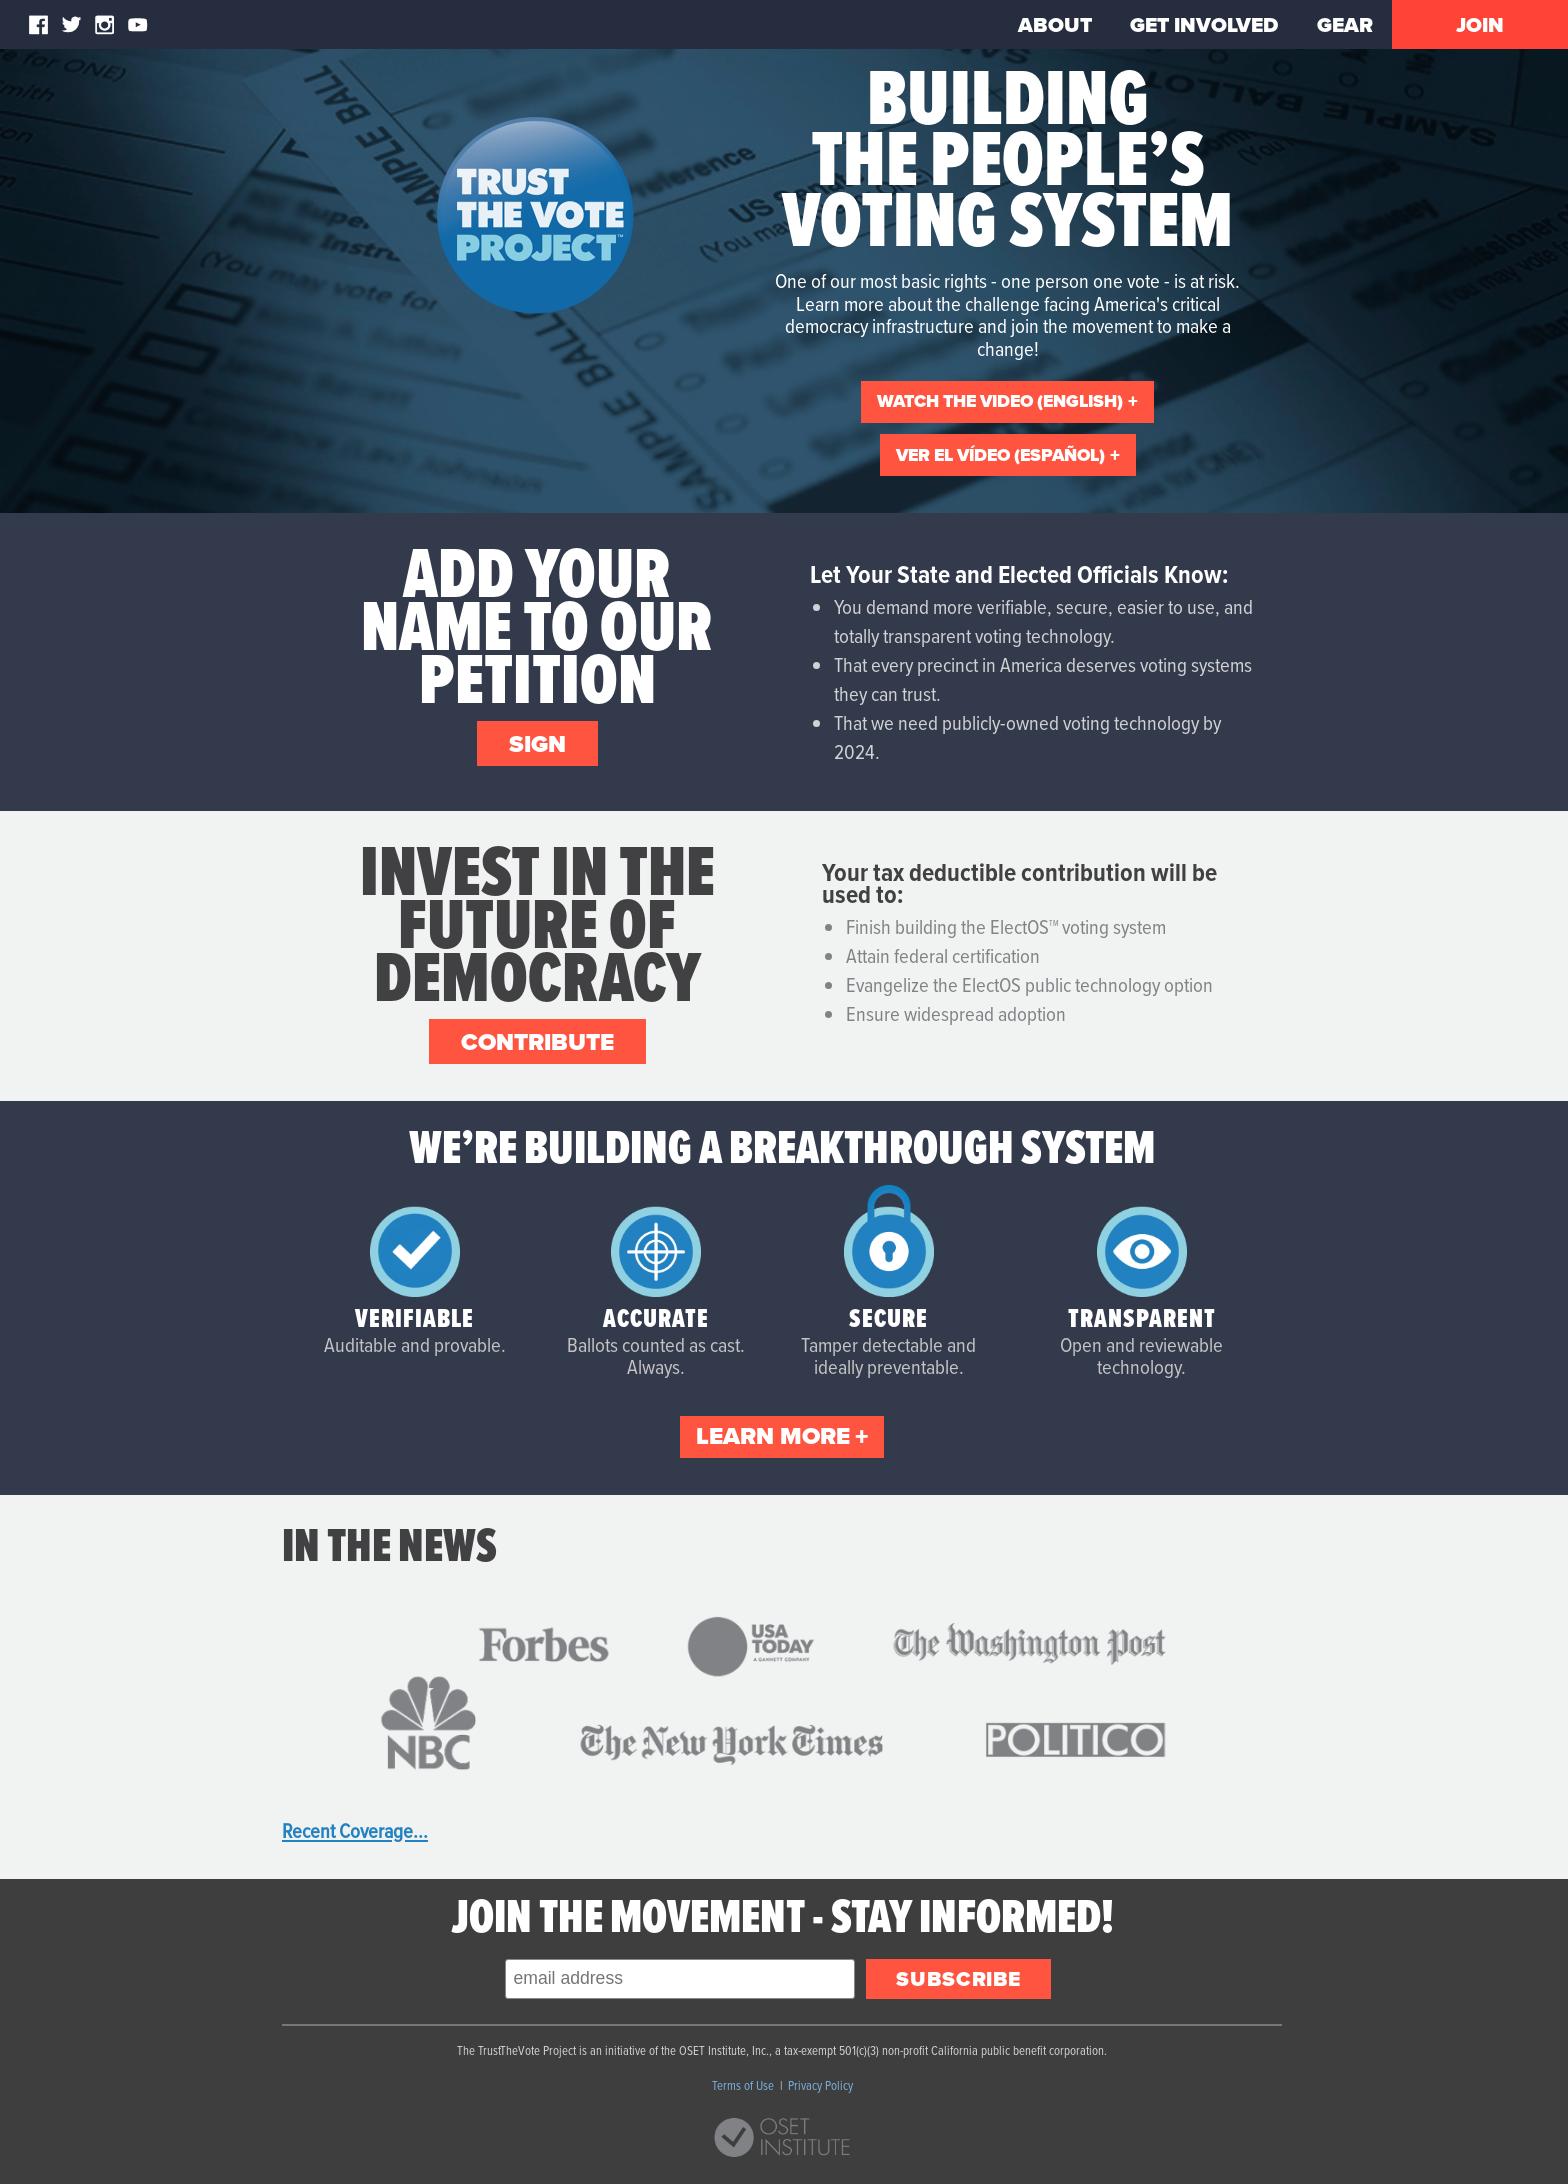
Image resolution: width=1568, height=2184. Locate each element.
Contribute (537, 1042)
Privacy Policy (820, 2085)
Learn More (773, 1436)
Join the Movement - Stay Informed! (782, 1916)
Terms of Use (744, 2085)
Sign (537, 744)
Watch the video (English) (1000, 401)
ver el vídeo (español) (1000, 455)
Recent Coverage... (355, 1830)
